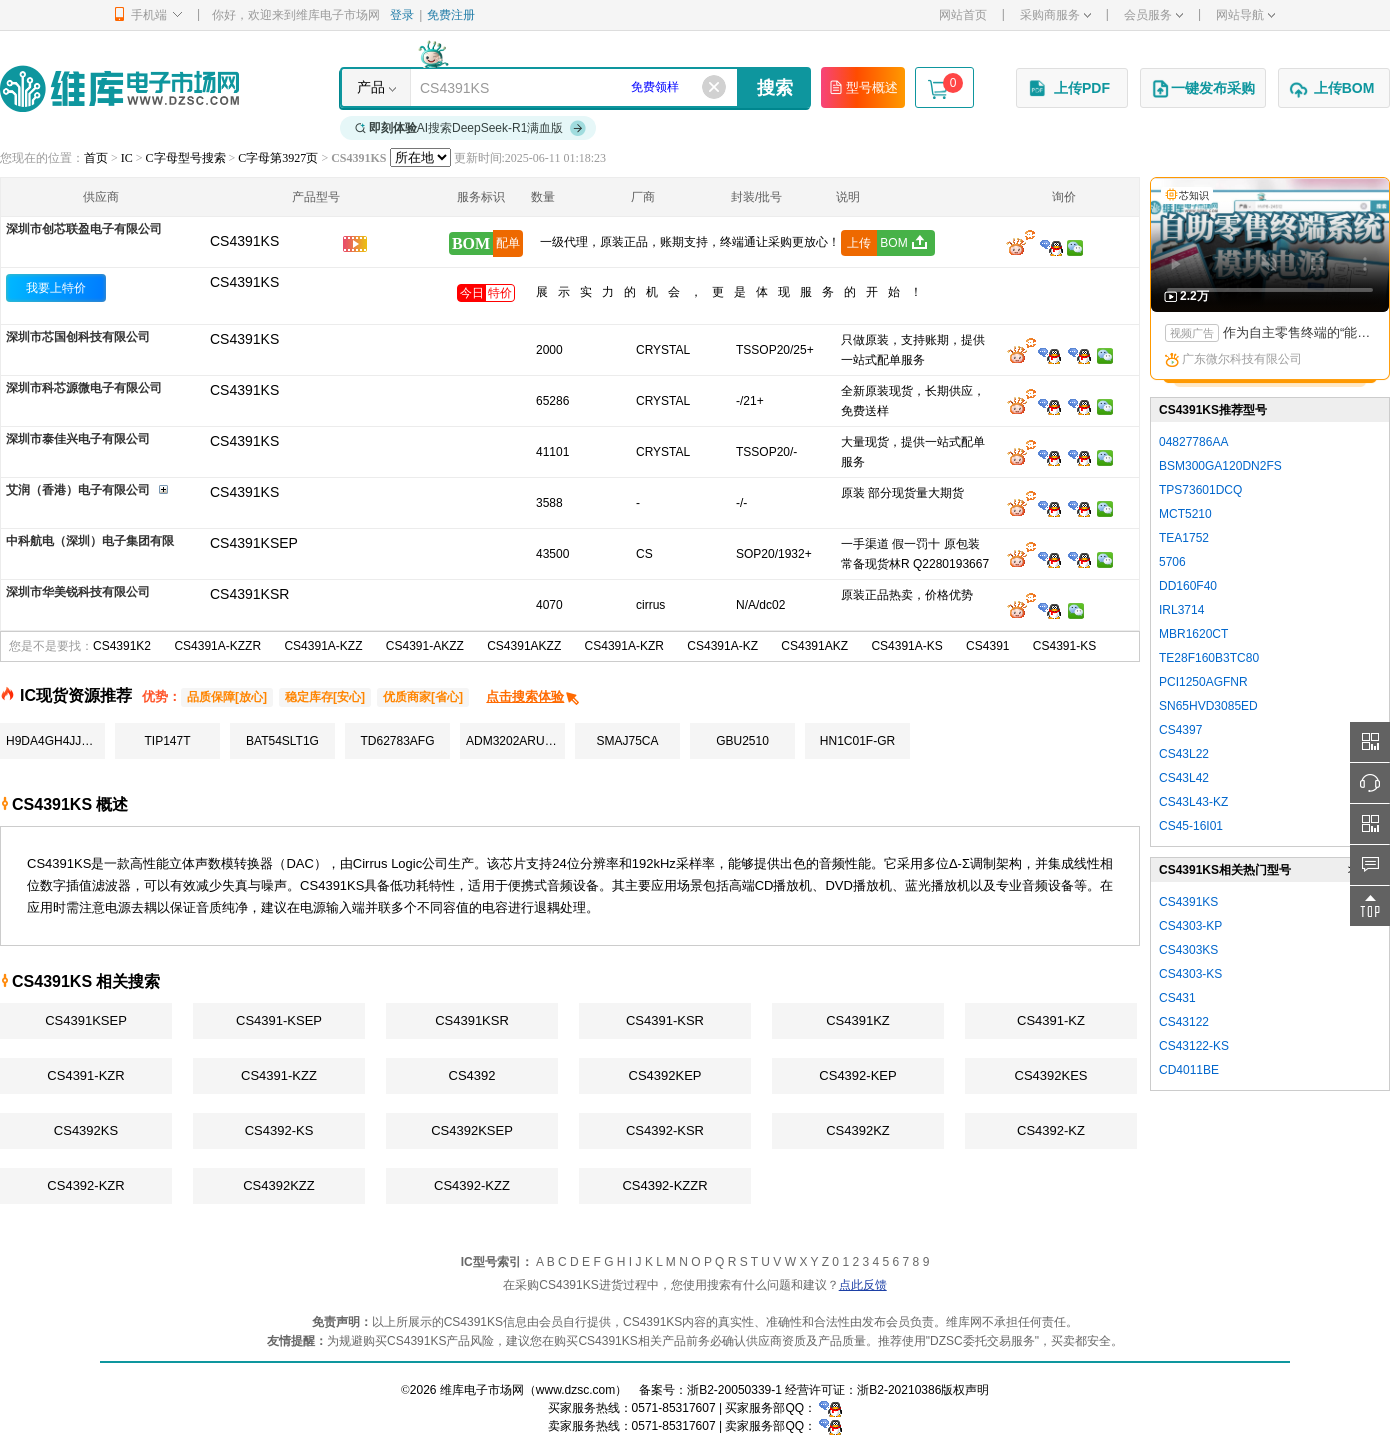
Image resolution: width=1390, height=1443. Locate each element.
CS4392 (472, 1075)
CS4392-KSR (665, 1130)
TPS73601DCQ (1200, 490)
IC (127, 158)
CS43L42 (1184, 778)
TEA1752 (1184, 538)
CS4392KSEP (472, 1130)
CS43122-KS (1194, 1046)
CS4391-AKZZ (425, 646)
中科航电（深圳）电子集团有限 (90, 541)
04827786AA (1193, 442)
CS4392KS (86, 1130)
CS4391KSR (472, 1020)
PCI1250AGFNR (1203, 682)
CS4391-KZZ (279, 1075)
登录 (402, 15)
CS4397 (1180, 730)
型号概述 (863, 87)
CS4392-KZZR (664, 1185)
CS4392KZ (858, 1130)
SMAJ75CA (627, 741)
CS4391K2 (122, 646)
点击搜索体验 (533, 696)
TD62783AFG (397, 741)
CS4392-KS (279, 1130)
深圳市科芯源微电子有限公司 (84, 388)
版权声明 (965, 1390)
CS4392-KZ (1051, 1130)
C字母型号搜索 (186, 158)
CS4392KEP (665, 1075)
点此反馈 (863, 1285)
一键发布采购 (1203, 89)
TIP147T (167, 741)
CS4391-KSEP (279, 1020)
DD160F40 (1188, 586)
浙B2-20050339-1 (734, 1390)
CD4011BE (1189, 1070)
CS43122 (1184, 1022)
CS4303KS (1188, 950)
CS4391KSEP (86, 1020)
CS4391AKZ (814, 646)
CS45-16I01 (1191, 826)
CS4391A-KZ (722, 646)
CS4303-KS (1190, 974)
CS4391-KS (1064, 646)
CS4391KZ (858, 1020)
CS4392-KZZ (472, 1185)
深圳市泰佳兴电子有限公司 (78, 439)
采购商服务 (1055, 15)
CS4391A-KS (906, 646)
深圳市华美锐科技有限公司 (78, 592)
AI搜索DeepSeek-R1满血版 (471, 128)
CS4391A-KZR (624, 646)
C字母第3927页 (278, 158)
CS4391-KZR (85, 1075)
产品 (371, 87)
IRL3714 (1181, 610)
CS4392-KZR (85, 1185)
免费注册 (451, 15)
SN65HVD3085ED (1208, 706)
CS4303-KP (1190, 926)
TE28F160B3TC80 (1209, 658)
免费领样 (655, 87)
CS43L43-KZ (1193, 802)
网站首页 (963, 15)
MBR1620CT (1193, 634)
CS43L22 (1184, 754)
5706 (1172, 562)
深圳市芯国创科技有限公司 (78, 337)
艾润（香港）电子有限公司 (78, 490)
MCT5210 (1185, 514)
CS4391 (987, 646)
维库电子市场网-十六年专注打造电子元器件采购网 (119, 88)
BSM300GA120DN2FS (1220, 466)
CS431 (1177, 998)
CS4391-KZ (1051, 1020)
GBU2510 (742, 741)
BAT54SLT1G (282, 741)
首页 (96, 158)
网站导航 (1245, 15)
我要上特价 (56, 288)
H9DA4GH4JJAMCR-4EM (55, 741)
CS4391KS (244, 282)
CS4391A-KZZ (323, 646)
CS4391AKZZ (524, 646)
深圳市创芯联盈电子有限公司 (84, 229)
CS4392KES (1051, 1075)
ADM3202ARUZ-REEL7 (515, 741)
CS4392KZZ (279, 1185)
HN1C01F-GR (857, 741)
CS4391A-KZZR (217, 646)
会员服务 (1153, 15)
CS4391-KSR (665, 1020)
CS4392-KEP (857, 1075)
